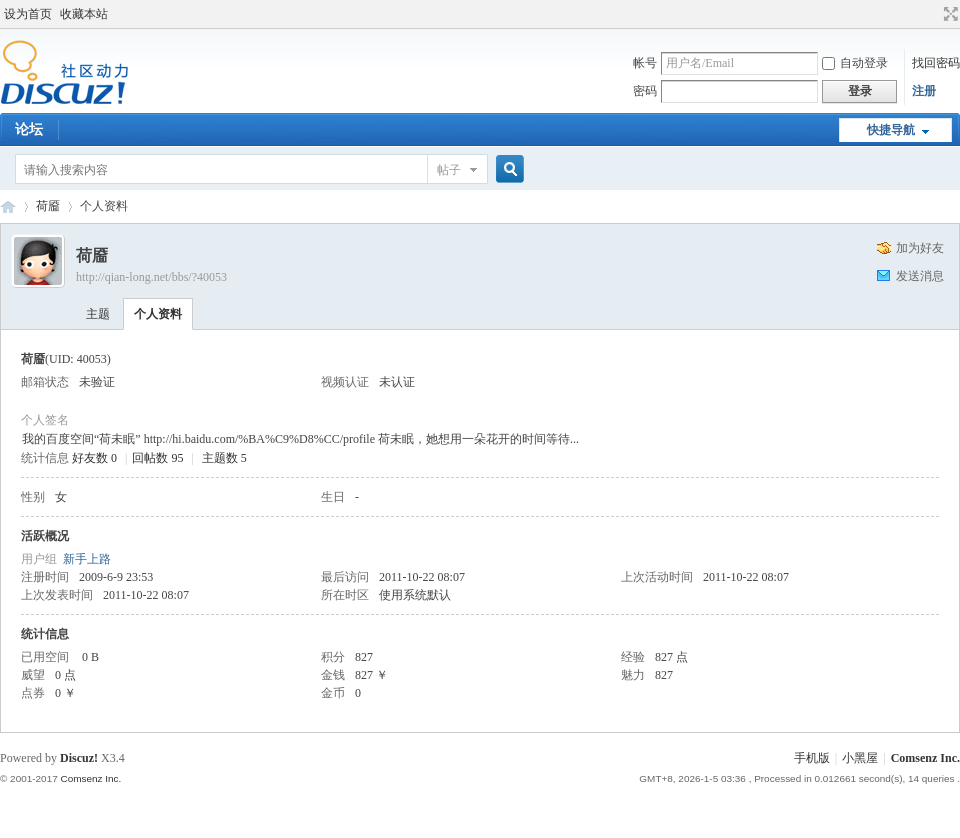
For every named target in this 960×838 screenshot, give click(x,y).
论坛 (29, 129)
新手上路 (87, 559)
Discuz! (79, 758)
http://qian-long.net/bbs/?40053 (151, 277)
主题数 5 (224, 458)
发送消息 (920, 276)
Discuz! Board (8, 206)
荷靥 (48, 206)
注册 (924, 91)
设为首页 (28, 14)
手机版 (812, 758)
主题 (98, 314)
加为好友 (920, 248)
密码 (645, 91)
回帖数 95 (157, 458)
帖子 (449, 170)
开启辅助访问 (932, 14)
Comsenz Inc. (925, 758)
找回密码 (936, 63)
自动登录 (855, 63)
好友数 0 (94, 458)
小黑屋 (860, 758)
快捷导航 (891, 130)
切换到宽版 (948, 14)
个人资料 (158, 314)
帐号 (645, 63)
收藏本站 (84, 14)
